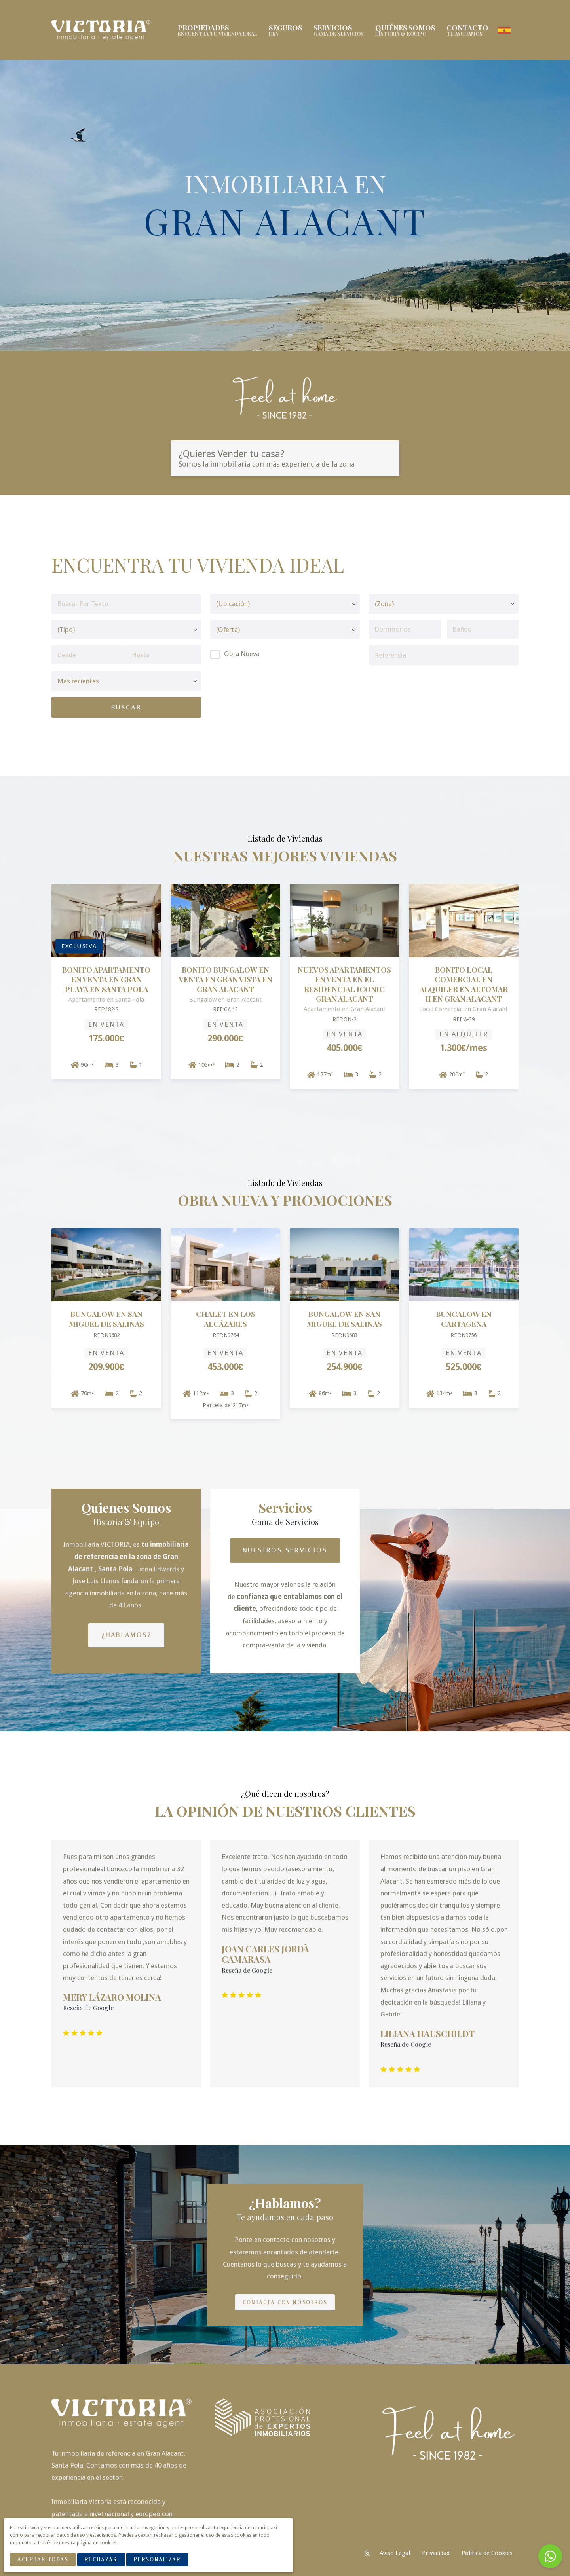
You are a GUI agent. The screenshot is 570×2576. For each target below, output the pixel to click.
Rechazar (101, 2560)
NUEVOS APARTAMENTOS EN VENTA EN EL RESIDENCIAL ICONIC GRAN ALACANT (344, 983)
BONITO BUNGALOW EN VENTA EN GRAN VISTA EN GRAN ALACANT (225, 978)
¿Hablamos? (126, 1634)
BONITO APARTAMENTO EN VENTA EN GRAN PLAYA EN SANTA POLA (106, 978)
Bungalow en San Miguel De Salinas (106, 1318)
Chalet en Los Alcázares (225, 1318)
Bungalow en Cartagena (464, 1318)
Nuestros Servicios (285, 1549)
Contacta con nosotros (285, 2302)
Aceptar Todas (42, 2560)
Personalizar (157, 2560)
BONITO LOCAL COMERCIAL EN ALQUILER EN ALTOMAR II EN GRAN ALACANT (464, 983)
